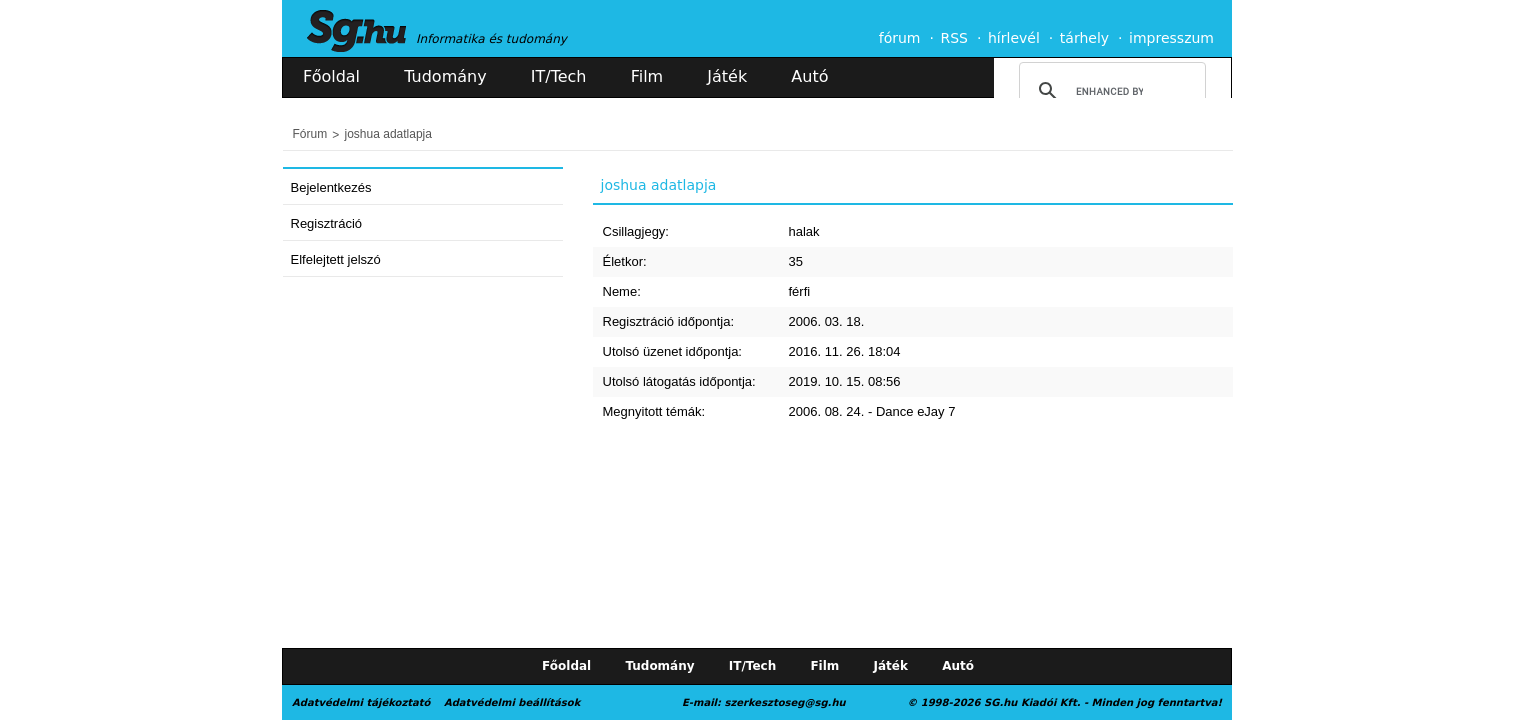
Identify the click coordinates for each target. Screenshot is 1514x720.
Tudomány (445, 76)
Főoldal (331, 76)
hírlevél (1014, 38)
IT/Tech (559, 76)
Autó (809, 76)
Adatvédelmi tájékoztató (361, 702)
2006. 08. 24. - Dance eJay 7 (872, 411)
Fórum (310, 134)
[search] (1109, 91)
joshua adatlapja (388, 134)
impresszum (1171, 38)
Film (647, 76)
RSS (954, 38)
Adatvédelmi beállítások (512, 702)
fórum (900, 38)
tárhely (1084, 38)
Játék (727, 76)
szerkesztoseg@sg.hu (785, 702)
